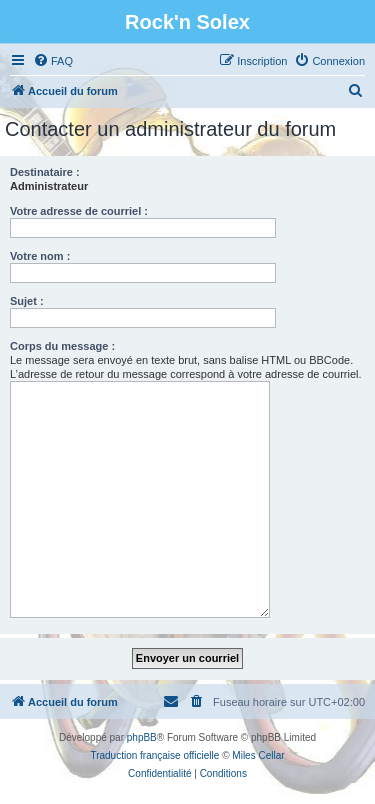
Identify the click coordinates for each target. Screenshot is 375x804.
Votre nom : (40, 256)
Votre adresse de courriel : (79, 211)
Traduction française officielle (154, 755)
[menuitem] (53, 61)
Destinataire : (45, 172)
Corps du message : (62, 346)
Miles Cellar (258, 755)
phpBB (142, 737)
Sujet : (27, 301)
